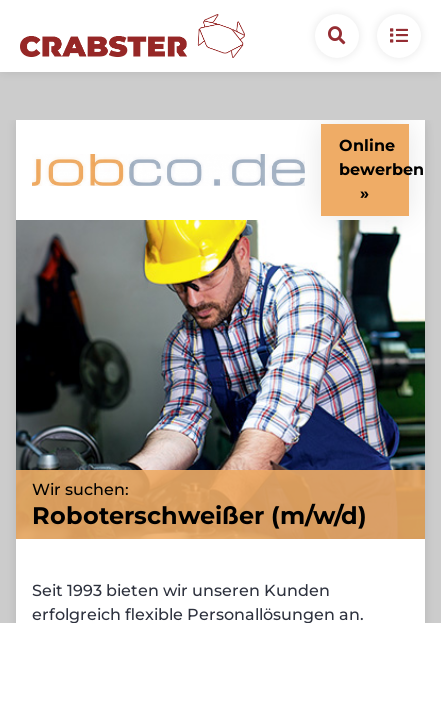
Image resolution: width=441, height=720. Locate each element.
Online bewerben (374, 109)
